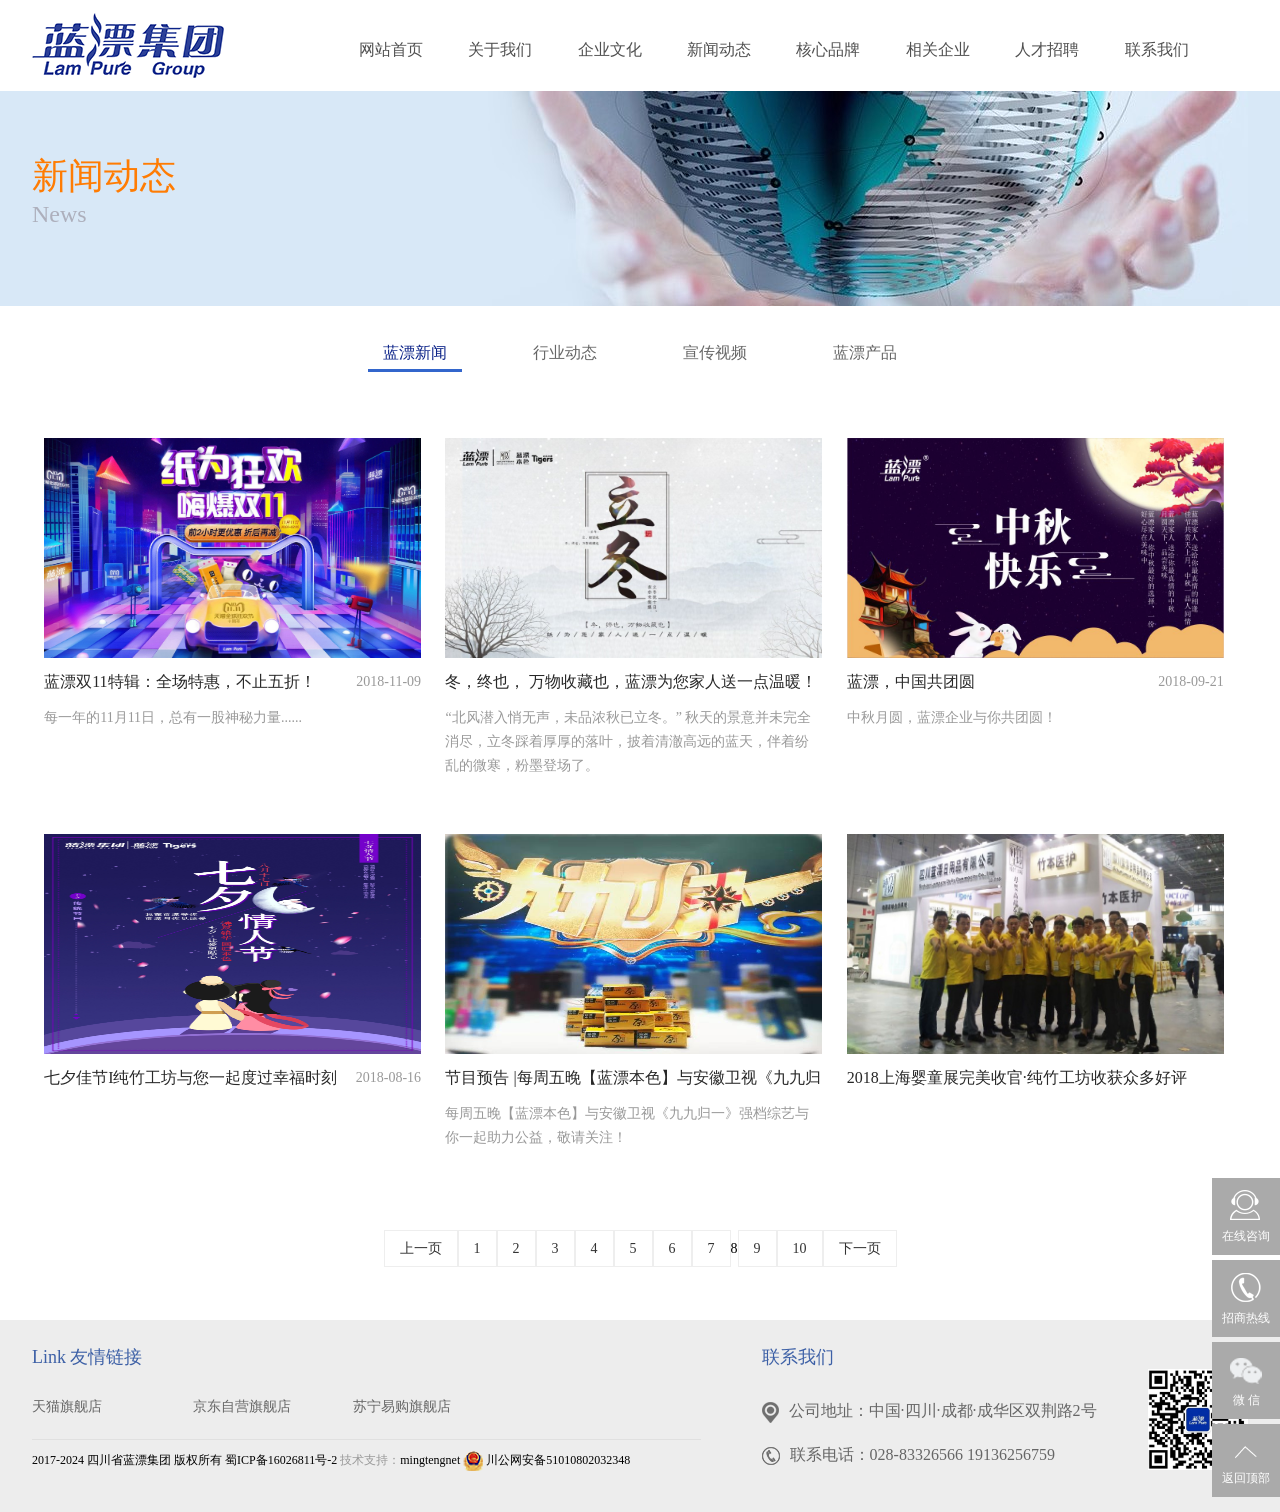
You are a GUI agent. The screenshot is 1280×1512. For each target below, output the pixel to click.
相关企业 (938, 49)
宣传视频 (715, 352)
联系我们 (1157, 49)
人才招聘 (1047, 49)
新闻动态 (719, 49)
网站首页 (391, 49)
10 (800, 1248)
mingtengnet (430, 1460)
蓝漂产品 (865, 352)
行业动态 (565, 352)
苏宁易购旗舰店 (402, 1406)
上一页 (421, 1248)
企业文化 (610, 49)
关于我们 (500, 49)
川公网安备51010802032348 (546, 1460)
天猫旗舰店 (67, 1406)
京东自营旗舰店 (242, 1406)
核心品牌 (828, 49)
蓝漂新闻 (415, 358)
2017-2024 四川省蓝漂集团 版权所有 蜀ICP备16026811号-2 (184, 1460)
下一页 (860, 1248)
